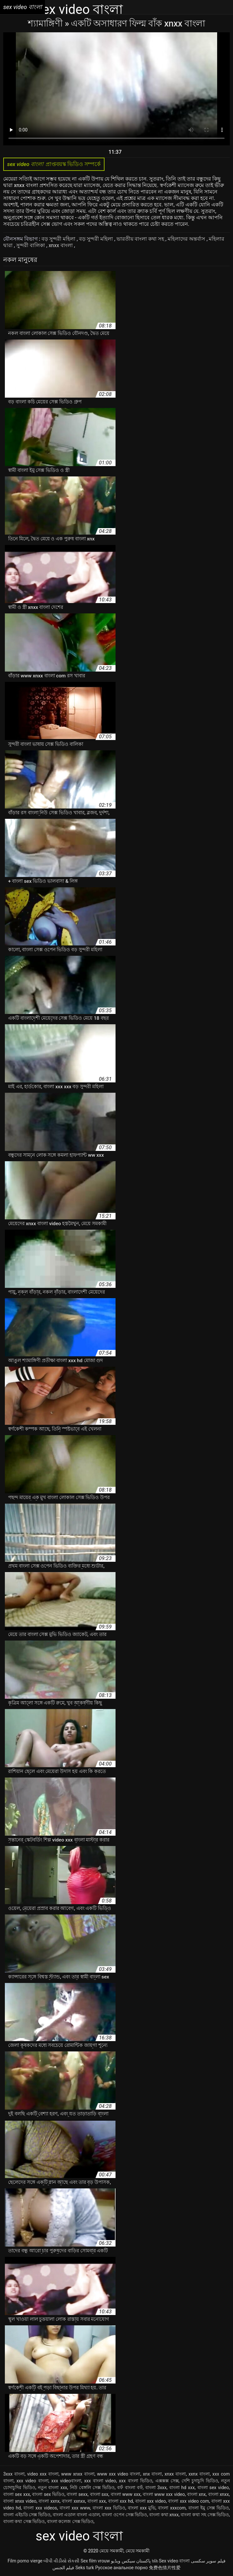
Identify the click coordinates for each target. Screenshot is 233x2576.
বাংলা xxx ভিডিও (109, 2507)
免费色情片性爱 (165, 2567)
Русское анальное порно (121, 2567)
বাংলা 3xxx (156, 2487)
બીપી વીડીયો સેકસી (61, 2560)
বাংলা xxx (96, 2501)
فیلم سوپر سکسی (208, 2560)
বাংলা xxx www (75, 2507)
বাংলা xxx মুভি (141, 2507)
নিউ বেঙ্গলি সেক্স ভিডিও (92, 2487)
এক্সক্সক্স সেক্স (167, 2480)
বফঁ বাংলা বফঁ (129, 2487)
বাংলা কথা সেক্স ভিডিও (24, 2521)
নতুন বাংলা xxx (52, 2487)
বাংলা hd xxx (182, 2487)
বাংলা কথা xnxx (164, 2514)
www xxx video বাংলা (118, 2474)
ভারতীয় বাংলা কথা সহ (140, 239)
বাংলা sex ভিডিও (48, 2494)
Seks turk (84, 2567)
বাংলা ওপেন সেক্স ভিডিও (124, 2514)
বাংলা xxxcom (171, 2507)
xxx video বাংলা (33, 2480)
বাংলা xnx (196, 2494)
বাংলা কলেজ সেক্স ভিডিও (70, 2521)
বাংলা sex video (213, 2487)
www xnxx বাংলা (77, 2474)
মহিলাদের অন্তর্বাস (187, 239)
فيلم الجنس (63, 2567)
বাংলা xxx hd (120, 2501)
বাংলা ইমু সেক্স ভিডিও (208, 2507)
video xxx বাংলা (43, 2474)
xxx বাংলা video (100, 2480)
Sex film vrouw (95, 2560)
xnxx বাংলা (61, 245)
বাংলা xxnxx (73, 2501)
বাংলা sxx (99, 2494)
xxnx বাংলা (199, 2474)
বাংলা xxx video (150, 2501)
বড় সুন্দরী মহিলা (59, 239)
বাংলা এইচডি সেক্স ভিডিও (26, 2514)
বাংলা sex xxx (16, 2494)
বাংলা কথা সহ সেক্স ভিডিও (205, 2514)
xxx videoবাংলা (66, 2480)
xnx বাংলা (152, 2474)
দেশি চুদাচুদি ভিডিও (200, 2480)
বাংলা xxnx (49, 2501)
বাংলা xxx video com (188, 2501)
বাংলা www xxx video (164, 2494)
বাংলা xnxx (218, 2494)
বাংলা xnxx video (19, 2501)
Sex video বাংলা (174, 2560)
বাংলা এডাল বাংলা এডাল (76, 2514)
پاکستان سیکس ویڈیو (131, 2560)
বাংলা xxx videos (40, 2507)
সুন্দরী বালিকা (31, 245)
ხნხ (155, 2560)
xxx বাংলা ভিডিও (135, 2480)
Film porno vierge (24, 2560)
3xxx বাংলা (14, 2474)
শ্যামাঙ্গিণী (46, 23)
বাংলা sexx (77, 2494)
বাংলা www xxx (126, 2494)
